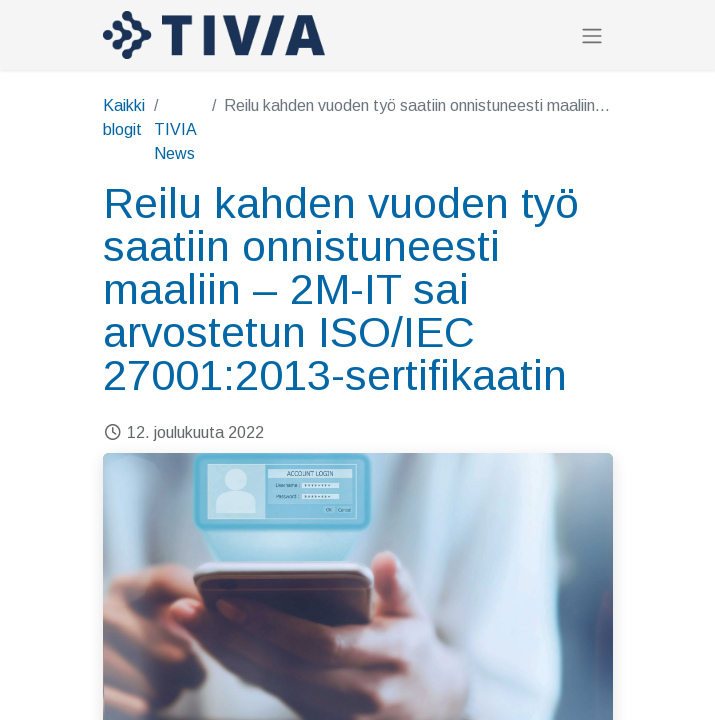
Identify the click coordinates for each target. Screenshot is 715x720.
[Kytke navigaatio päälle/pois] (592, 35)
